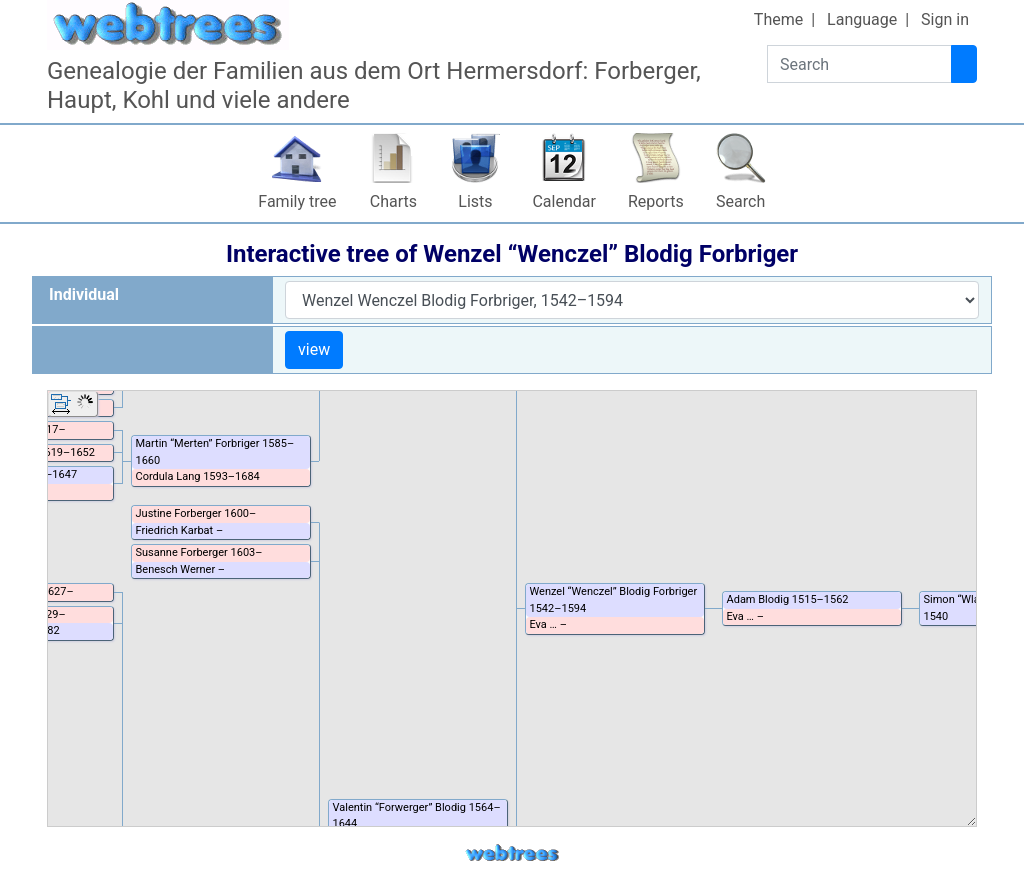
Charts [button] (393, 201)
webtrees (512, 853)
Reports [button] (656, 201)
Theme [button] (778, 19)
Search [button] (740, 201)
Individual (84, 294)
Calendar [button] (563, 201)
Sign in (945, 19)
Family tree (297, 201)
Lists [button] (475, 201)
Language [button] (862, 19)
